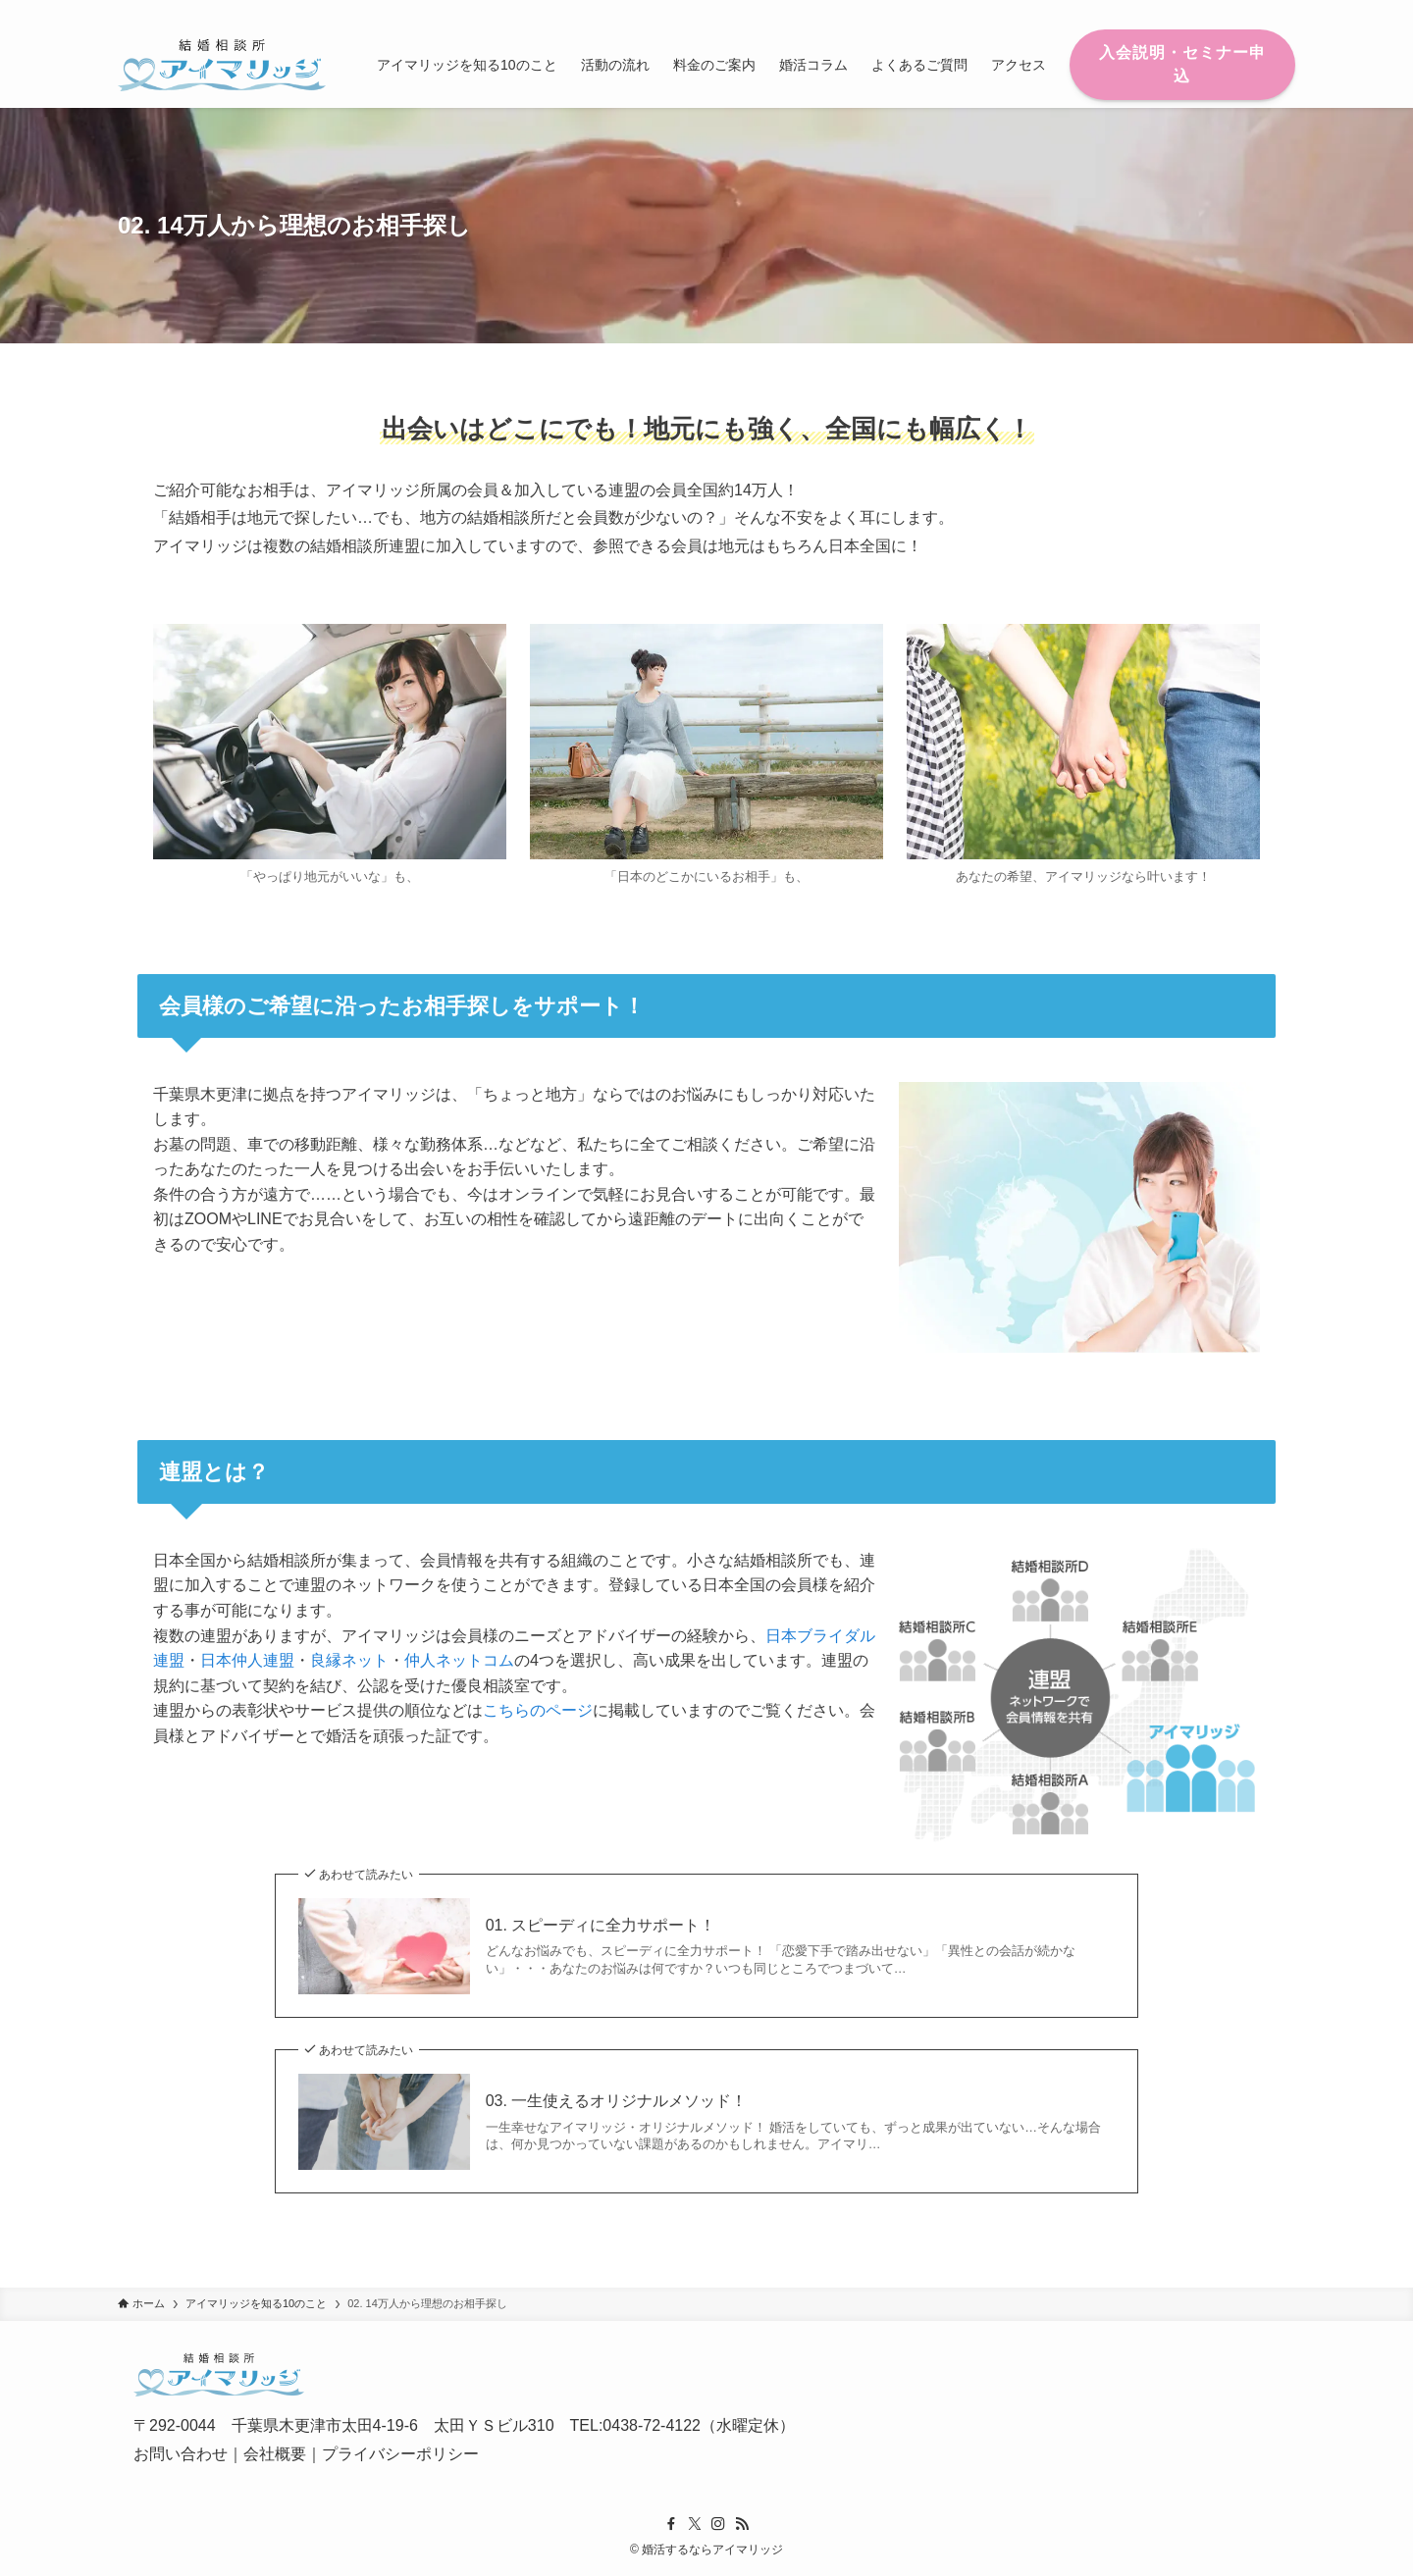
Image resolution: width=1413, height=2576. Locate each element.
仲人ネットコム (459, 1660)
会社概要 (274, 2454)
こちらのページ (538, 1710)
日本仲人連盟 (247, 1660)
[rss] (1257, 11)
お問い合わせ (180, 2454)
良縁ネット (349, 1660)
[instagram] (1231, 11)
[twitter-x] (1206, 11)
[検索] (1282, 11)
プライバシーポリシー (400, 2454)
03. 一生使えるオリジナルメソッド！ (617, 2100)
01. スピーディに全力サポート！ (601, 1925)
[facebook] (1180, 11)
